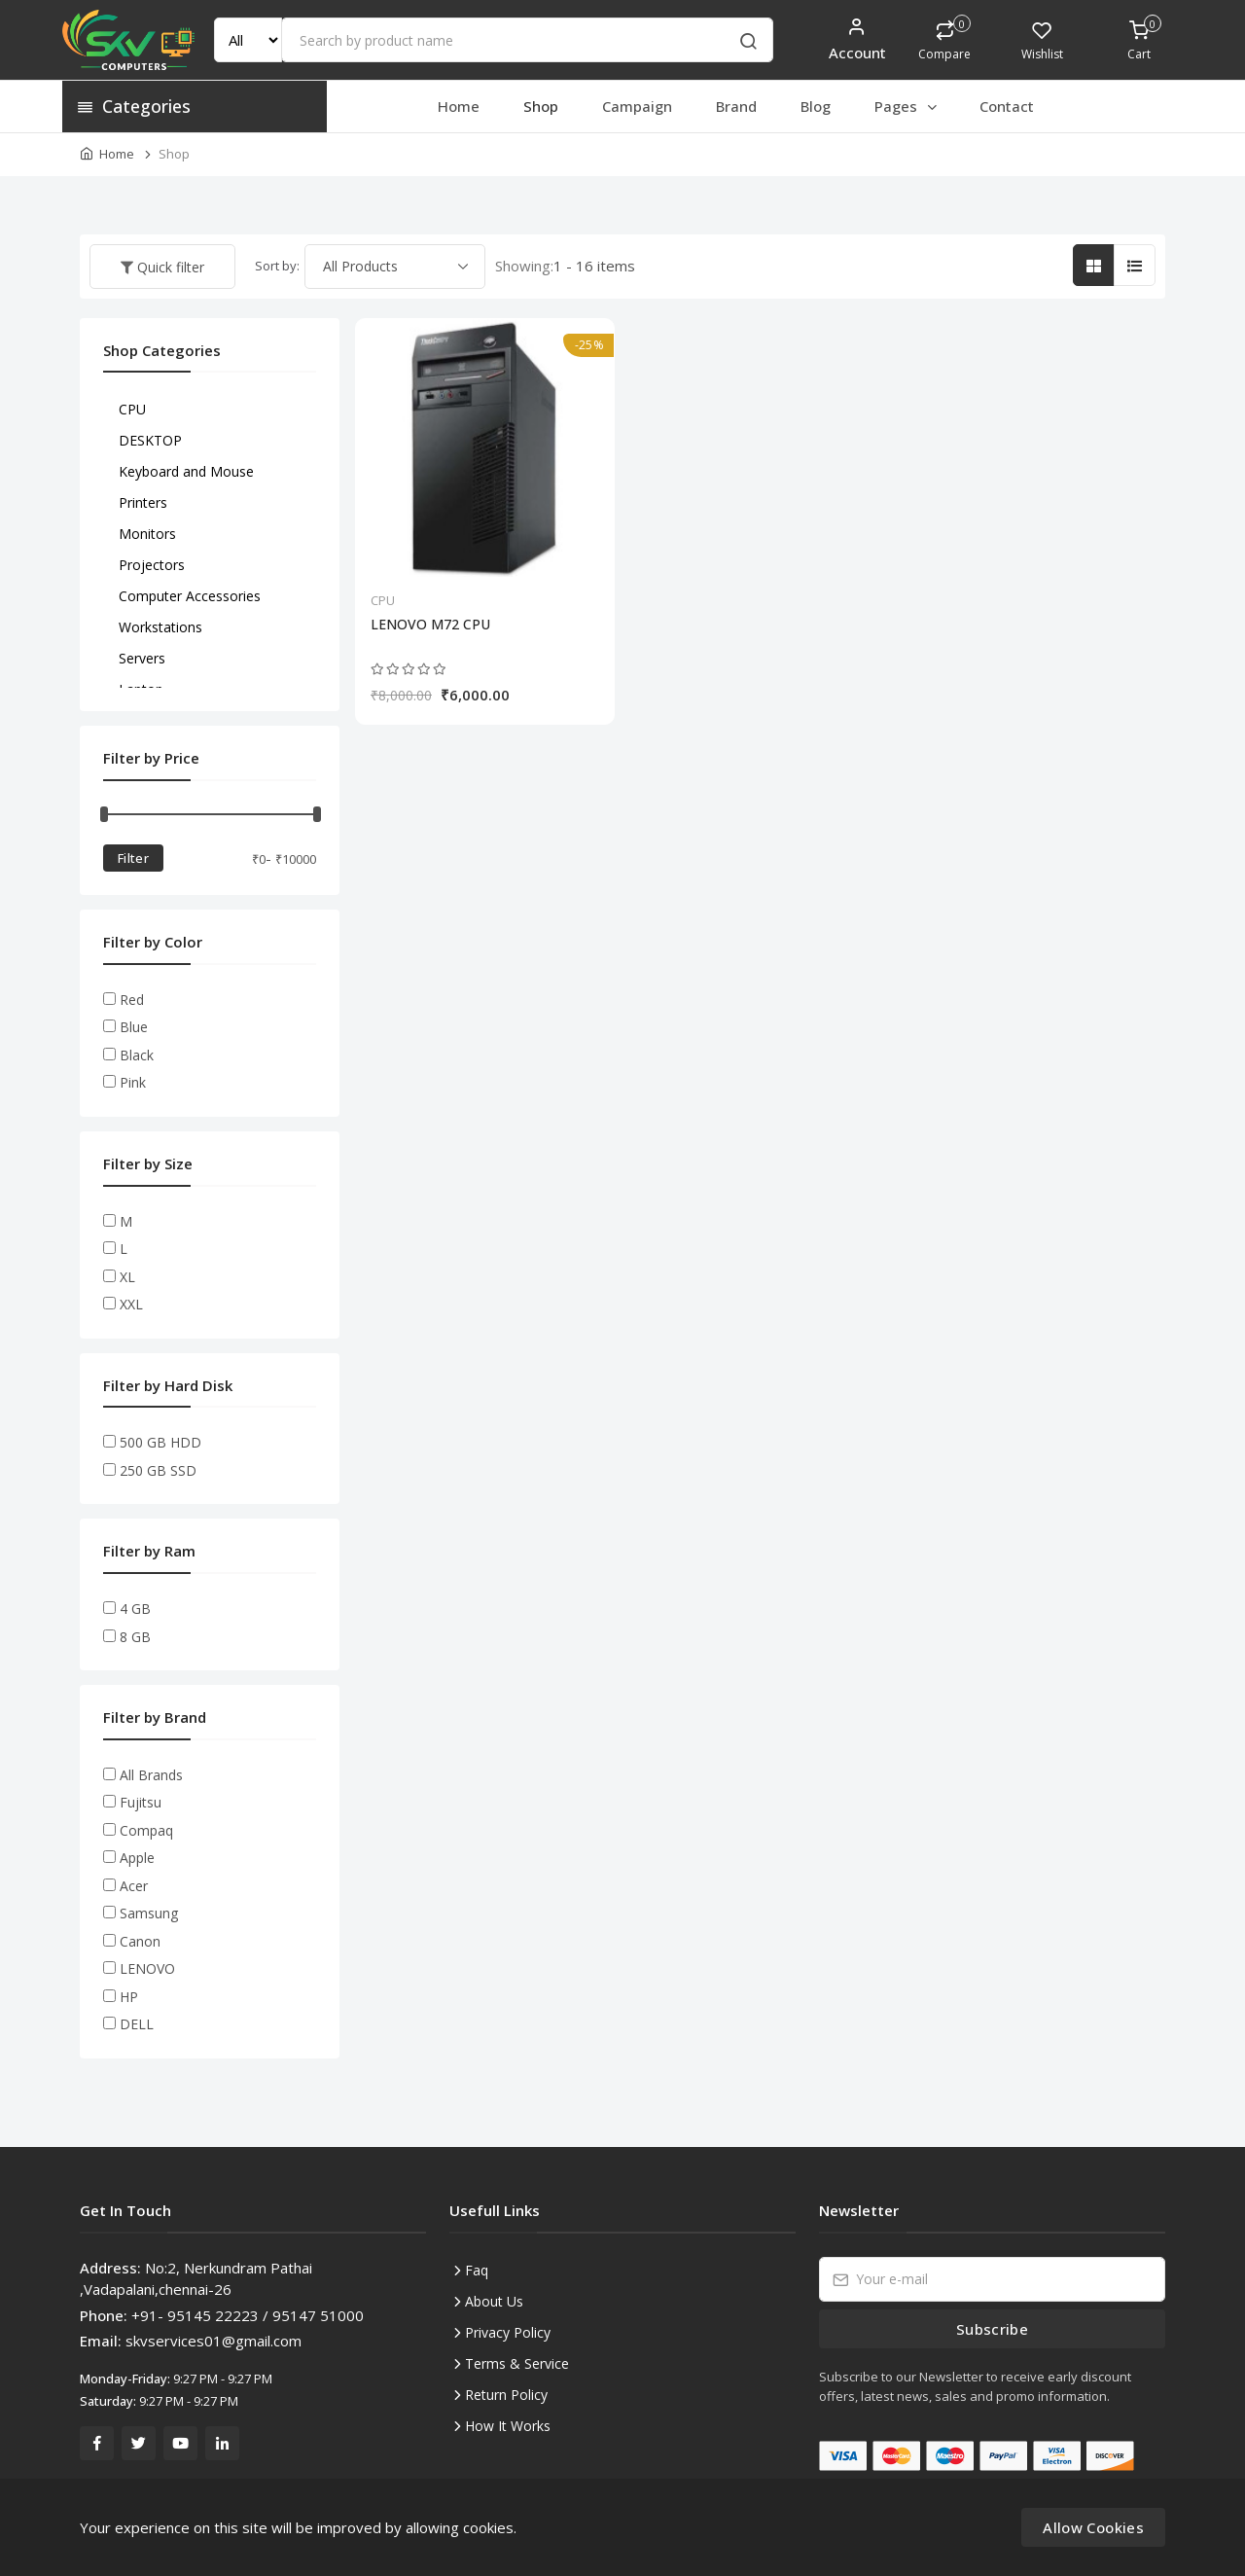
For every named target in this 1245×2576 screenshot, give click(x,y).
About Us (494, 2301)
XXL (131, 1304)
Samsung (149, 1913)
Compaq (146, 1830)
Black (137, 1055)
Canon (140, 1941)
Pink (133, 1082)
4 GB (135, 1608)
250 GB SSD (158, 1470)
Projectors (152, 564)
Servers (142, 658)
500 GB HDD (160, 1442)
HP (129, 1996)
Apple (137, 1857)
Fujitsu (140, 1802)
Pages (907, 106)
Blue (134, 1027)
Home (459, 106)
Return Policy (506, 2394)
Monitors (147, 533)
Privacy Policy (508, 2332)
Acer (134, 1886)
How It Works (508, 2425)
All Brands (151, 1775)
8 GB (135, 1637)
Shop (540, 106)
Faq (476, 2270)
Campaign (637, 106)
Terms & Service (517, 2363)
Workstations (160, 627)
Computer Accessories (190, 596)
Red (132, 999)
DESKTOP (150, 440)
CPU (383, 600)
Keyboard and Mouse (186, 471)
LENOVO (147, 1968)
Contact (1006, 106)
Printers (143, 502)
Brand (736, 106)
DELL (137, 2024)
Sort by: (277, 265)
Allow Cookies (1093, 2527)
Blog (815, 106)
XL (127, 1277)
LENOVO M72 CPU (430, 624)
